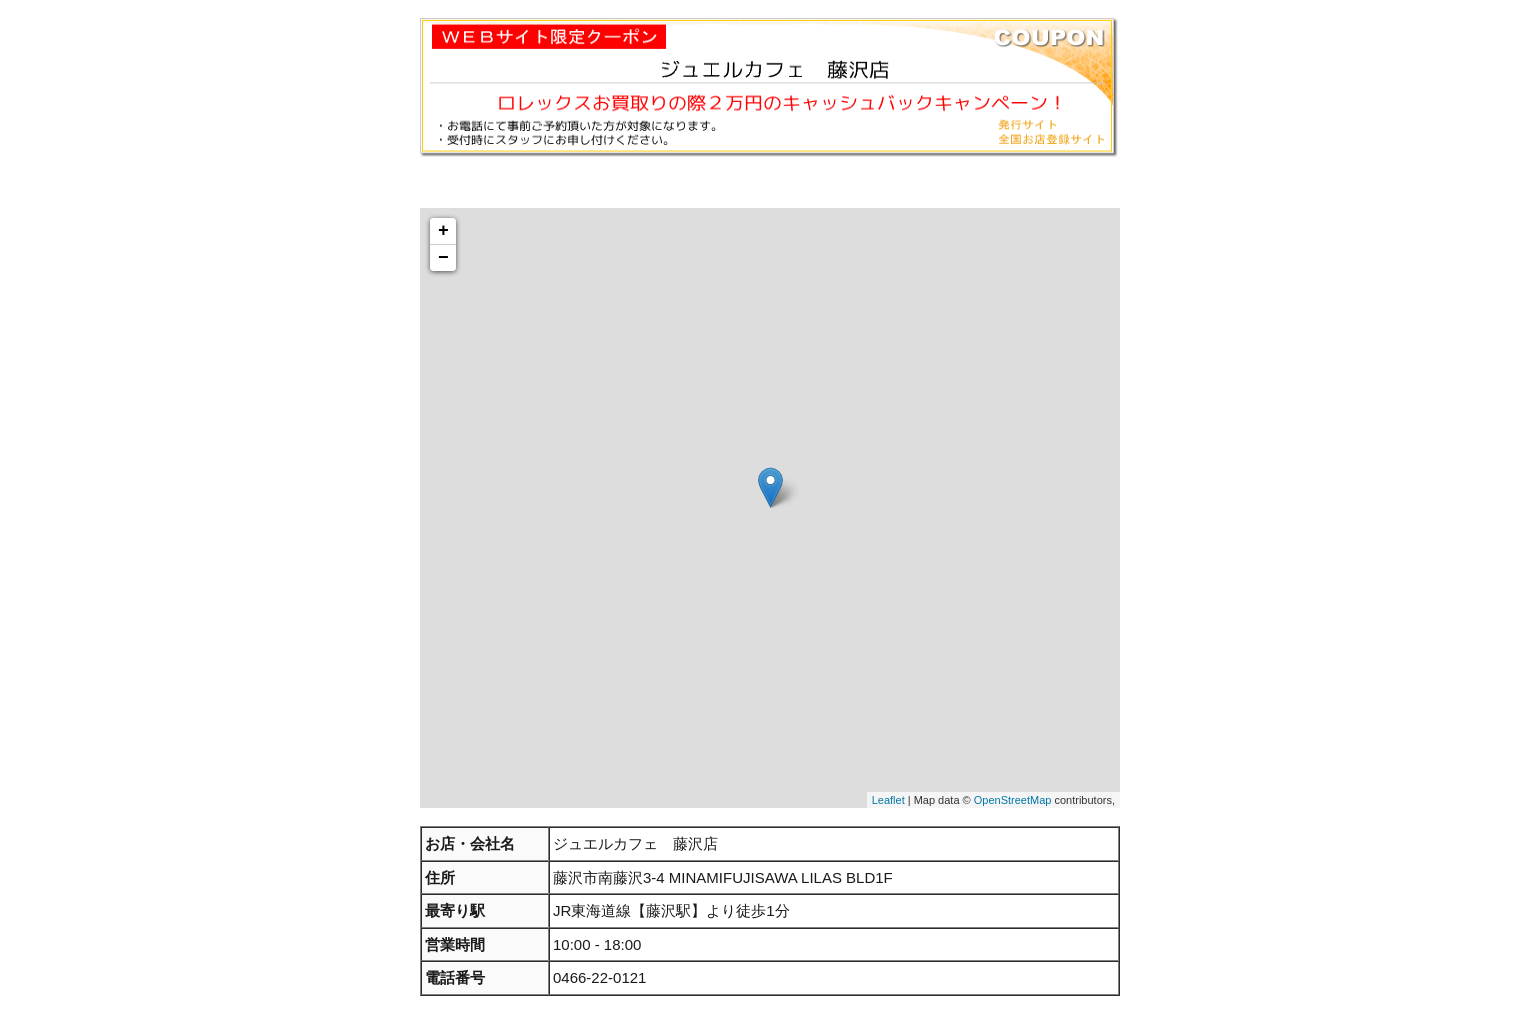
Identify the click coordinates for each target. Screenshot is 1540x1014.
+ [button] (443, 231)
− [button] (443, 258)
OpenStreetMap (1013, 800)
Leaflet (888, 800)
